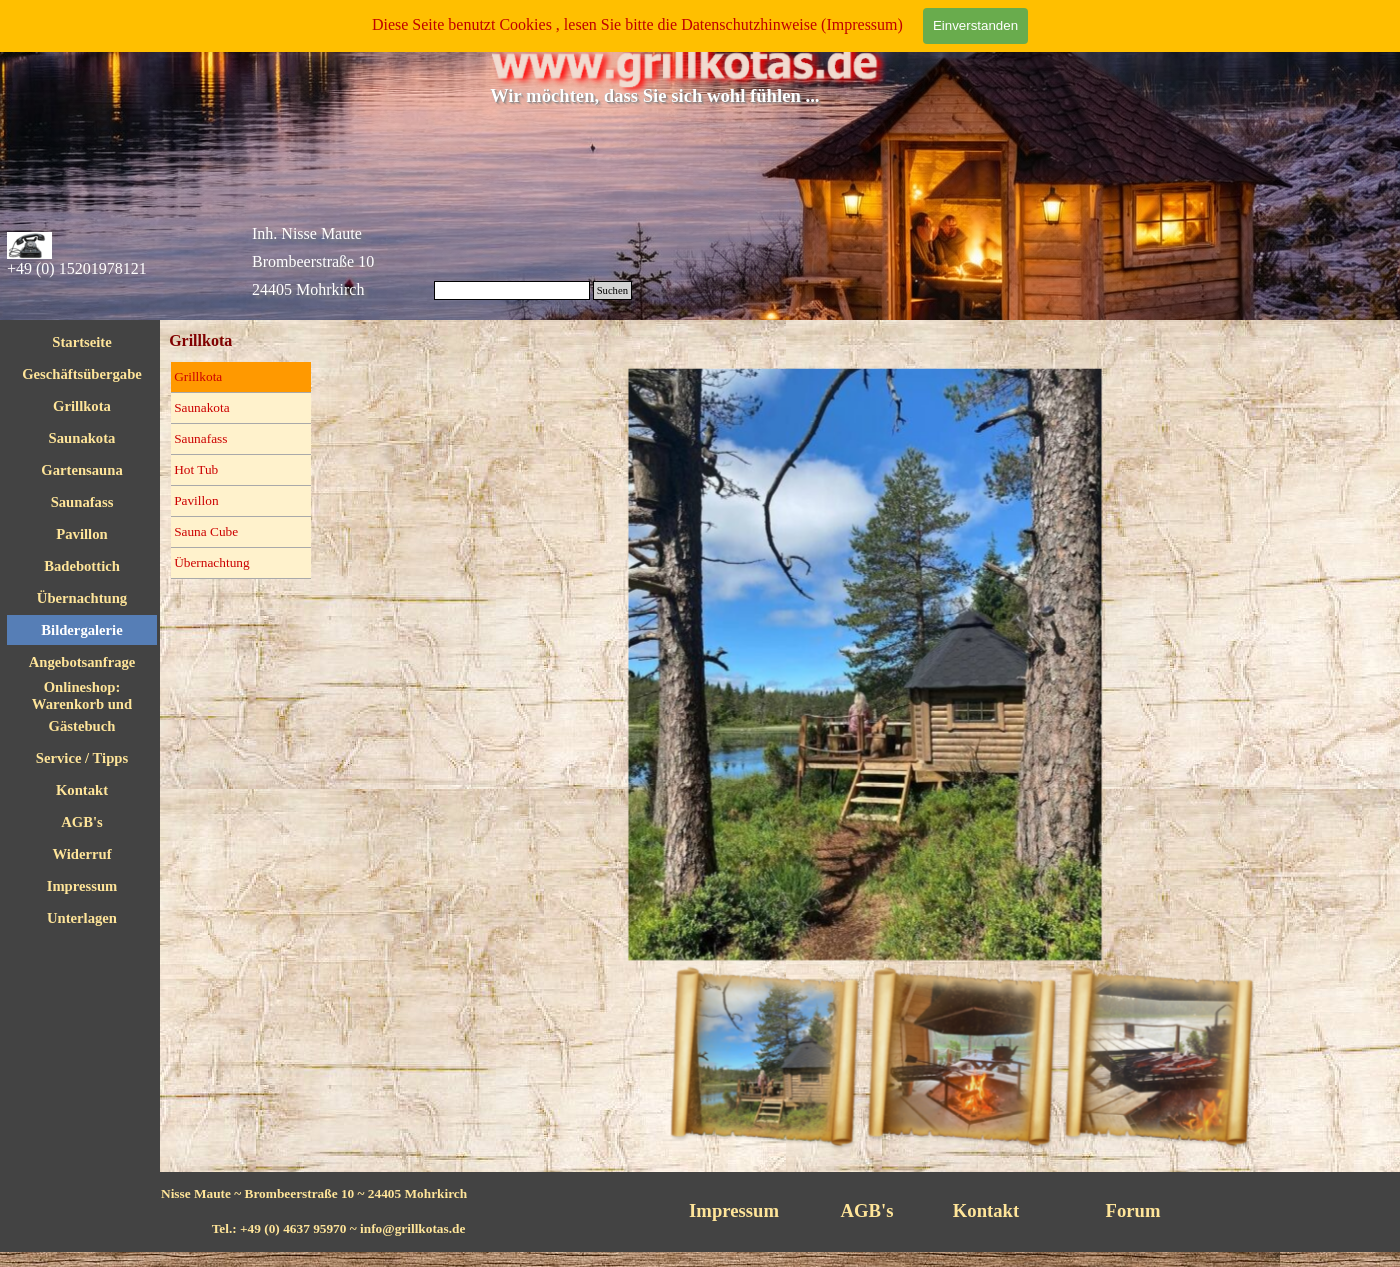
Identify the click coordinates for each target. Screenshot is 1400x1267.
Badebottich (82, 566)
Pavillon (81, 534)
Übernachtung (212, 562)
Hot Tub (196, 469)
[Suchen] (512, 290)
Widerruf (81, 854)
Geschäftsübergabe (82, 374)
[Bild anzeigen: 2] (952, 1030)
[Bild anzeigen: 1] (773, 1030)
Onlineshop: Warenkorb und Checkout (82, 704)
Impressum (82, 886)
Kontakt (82, 790)
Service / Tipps (82, 758)
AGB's (82, 822)
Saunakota (82, 438)
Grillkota (82, 406)
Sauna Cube (206, 531)
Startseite (81, 342)
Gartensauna (81, 470)
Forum (1133, 1210)
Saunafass (82, 502)
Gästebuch (82, 726)
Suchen (612, 290)
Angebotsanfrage (82, 662)
